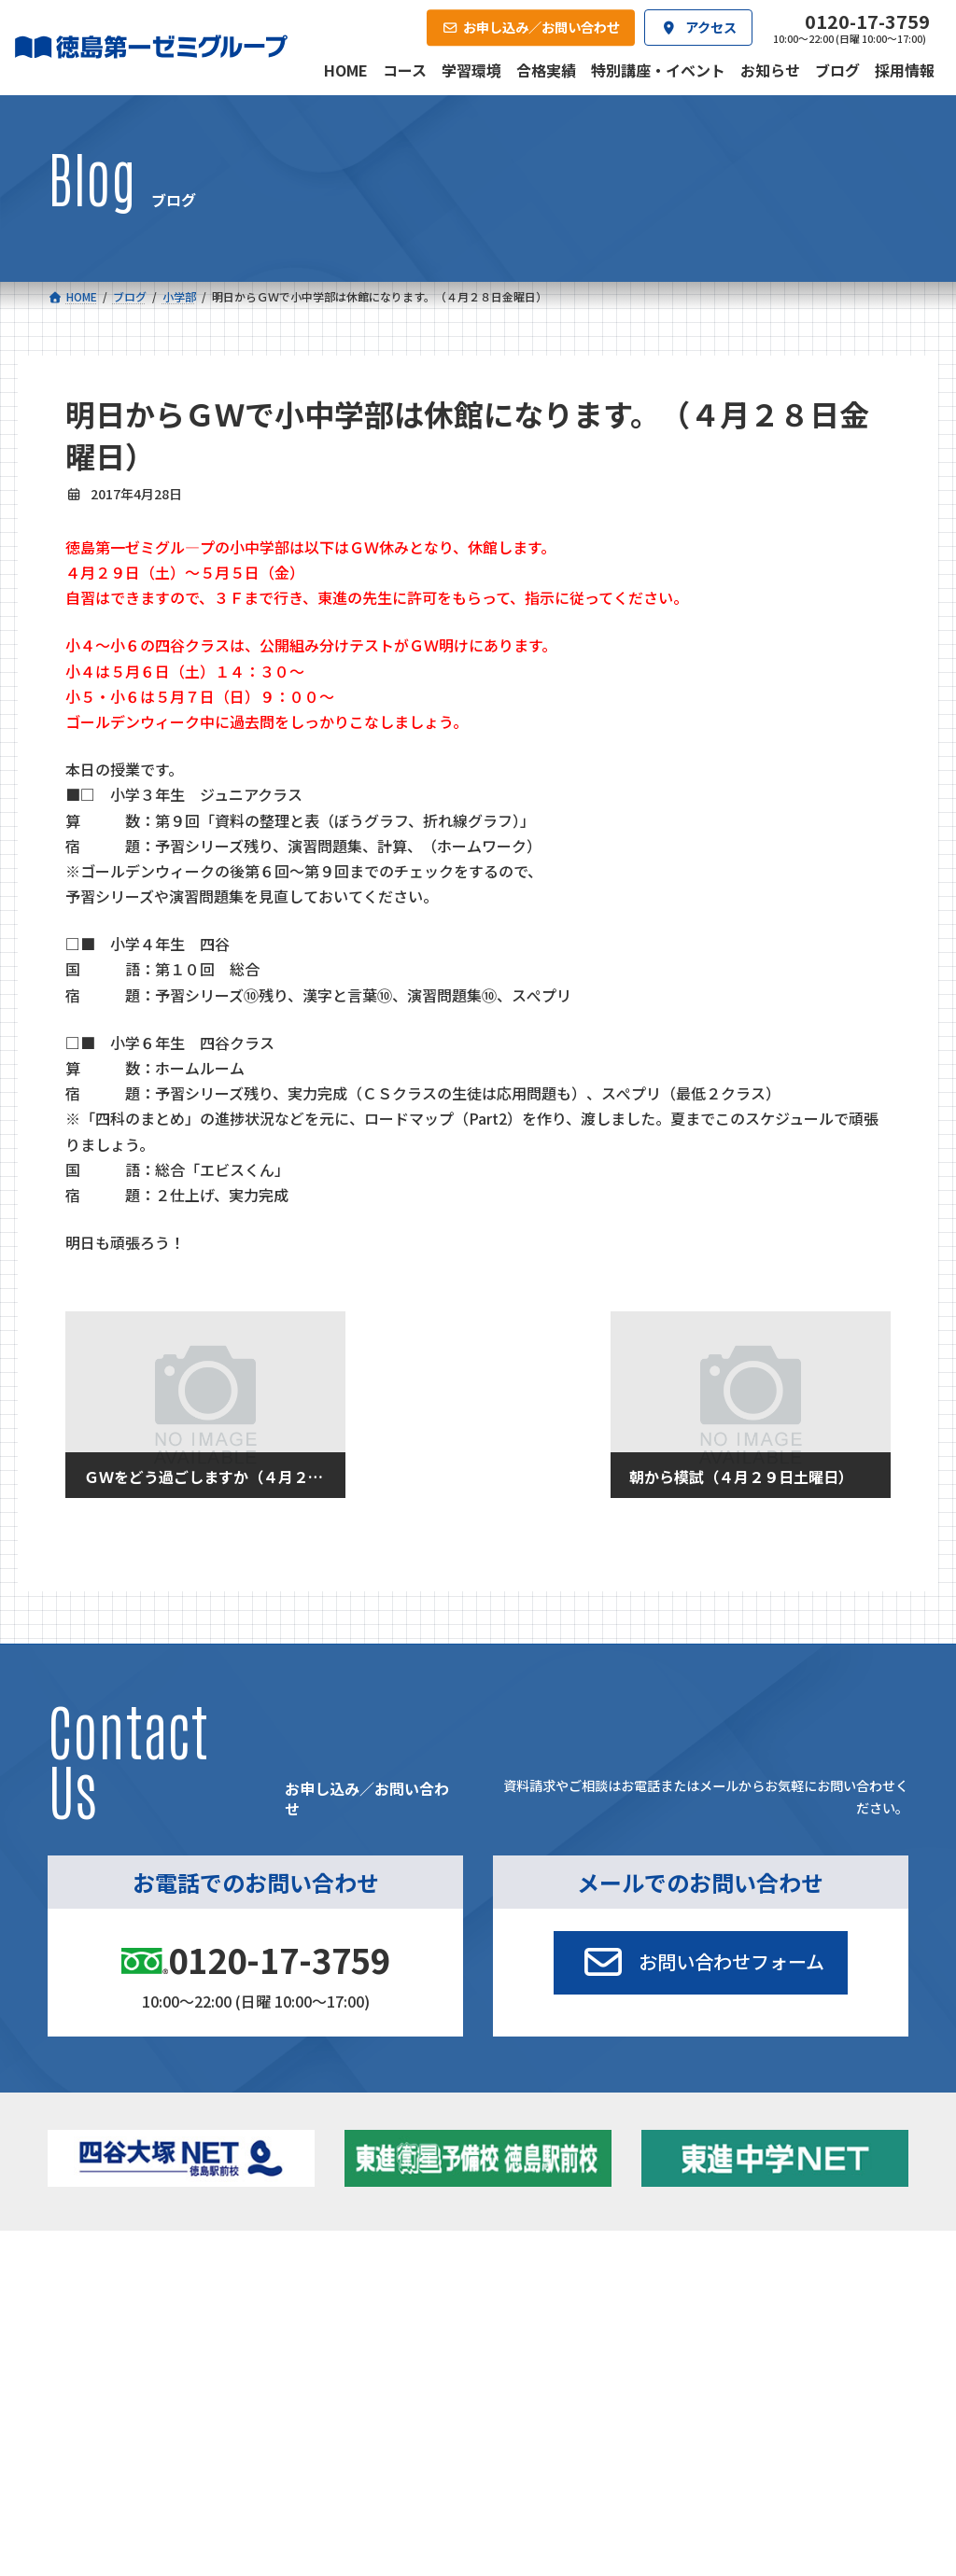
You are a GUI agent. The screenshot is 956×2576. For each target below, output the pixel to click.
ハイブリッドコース (358, 2350)
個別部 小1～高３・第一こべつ (566, 2344)
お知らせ (760, 2322)
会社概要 (362, 2441)
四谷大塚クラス (146, 2374)
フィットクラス (146, 2326)
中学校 (309, 2298)
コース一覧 (98, 2270)
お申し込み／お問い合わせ (815, 2441)
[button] (700, 1963)
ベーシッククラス (152, 2398)
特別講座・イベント (790, 2298)
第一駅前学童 (529, 2374)
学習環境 (227, 2441)
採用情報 (632, 2441)
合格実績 (92, 2441)
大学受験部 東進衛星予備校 (562, 2304)
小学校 (108, 2298)
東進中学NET (349, 2374)
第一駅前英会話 (535, 2398)
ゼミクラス (134, 2350)
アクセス (497, 2441)
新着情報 (737, 2270)
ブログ (754, 2346)
